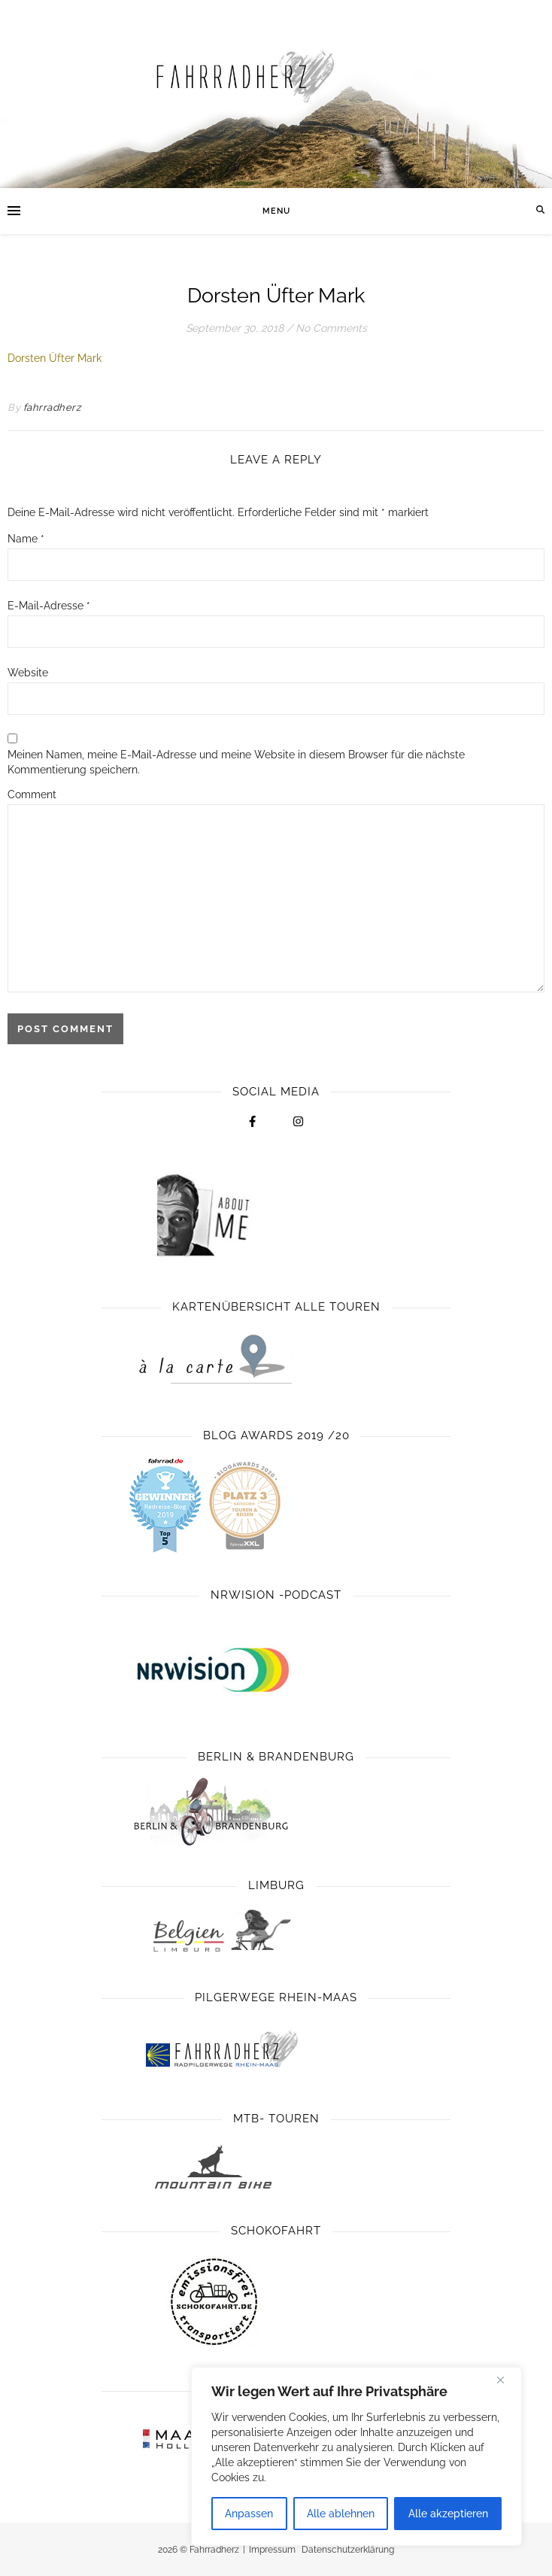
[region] (356, 2456)
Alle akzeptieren (448, 2514)
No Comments (331, 328)
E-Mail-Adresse (49, 606)
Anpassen (249, 2514)
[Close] (506, 2380)
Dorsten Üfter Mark (55, 358)
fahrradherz (52, 407)
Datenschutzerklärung (348, 2549)
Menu (276, 211)
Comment (32, 794)
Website (28, 673)
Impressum (272, 2549)
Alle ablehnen (341, 2514)
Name (26, 539)
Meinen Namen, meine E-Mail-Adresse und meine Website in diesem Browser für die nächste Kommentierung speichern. (236, 762)
